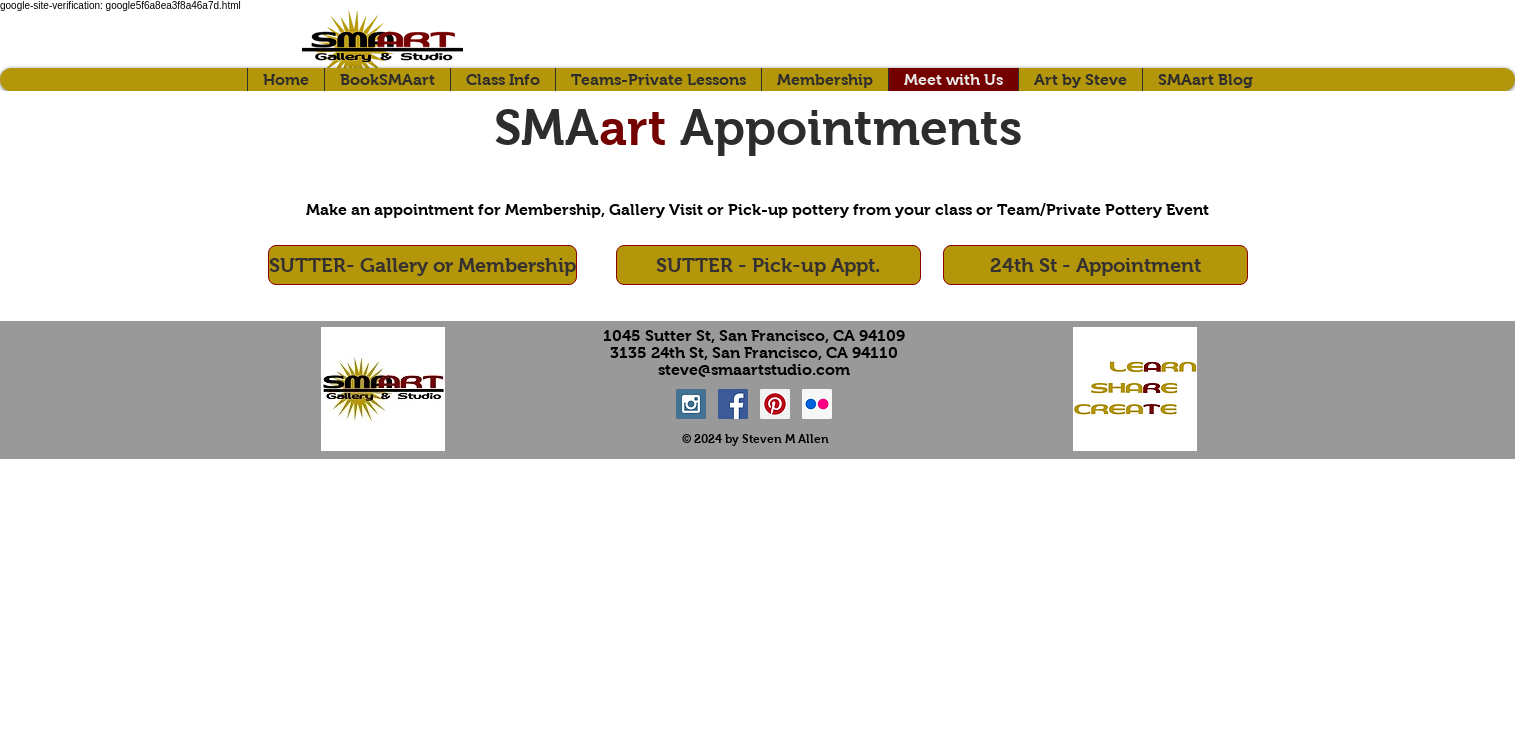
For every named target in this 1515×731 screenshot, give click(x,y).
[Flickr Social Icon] (817, 404)
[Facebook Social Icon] (733, 404)
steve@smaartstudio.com (754, 369)
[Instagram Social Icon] (691, 404)
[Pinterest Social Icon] (775, 404)
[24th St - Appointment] (1095, 265)
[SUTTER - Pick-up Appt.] (768, 265)
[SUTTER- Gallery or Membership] (422, 265)
